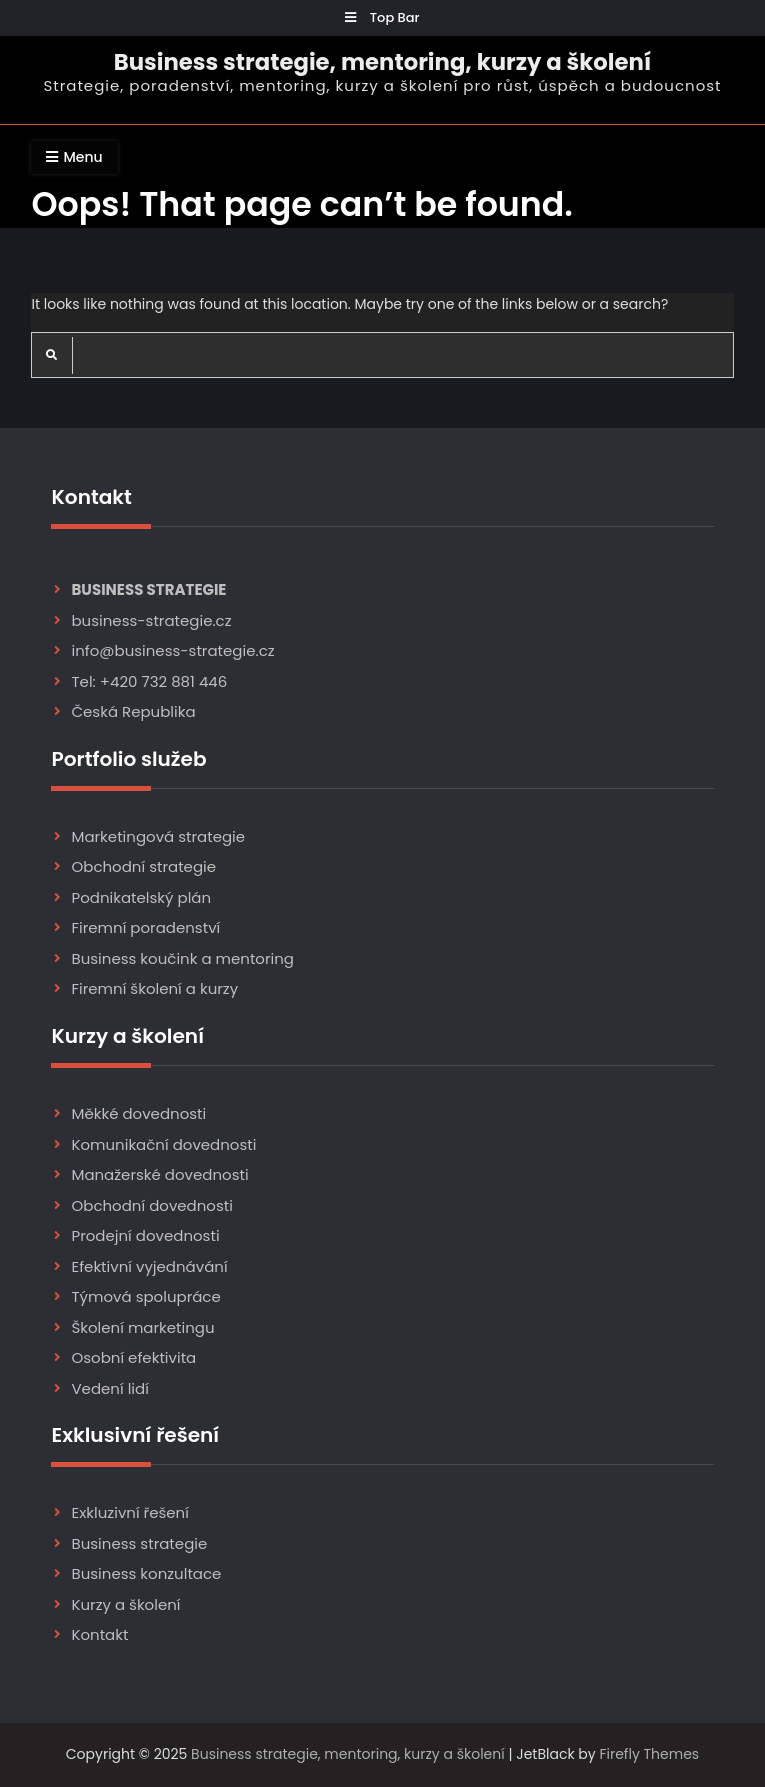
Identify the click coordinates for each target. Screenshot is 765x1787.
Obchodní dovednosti (151, 1205)
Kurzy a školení (125, 1604)
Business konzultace (146, 1573)
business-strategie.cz (151, 620)
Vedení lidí (109, 1388)
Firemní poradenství (145, 927)
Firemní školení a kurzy (154, 988)
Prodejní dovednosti (145, 1235)
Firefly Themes (649, 1754)
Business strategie (139, 1543)
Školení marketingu (142, 1327)
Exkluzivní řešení (129, 1512)
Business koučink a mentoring (182, 958)
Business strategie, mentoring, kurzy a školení (382, 62)
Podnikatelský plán (141, 897)
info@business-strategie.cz (172, 650)
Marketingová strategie (158, 836)
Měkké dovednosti (138, 1113)
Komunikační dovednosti (163, 1144)
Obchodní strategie (143, 866)
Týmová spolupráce (145, 1296)
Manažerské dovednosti (159, 1174)
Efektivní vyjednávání (149, 1266)
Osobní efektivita (133, 1357)
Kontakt (99, 1634)
